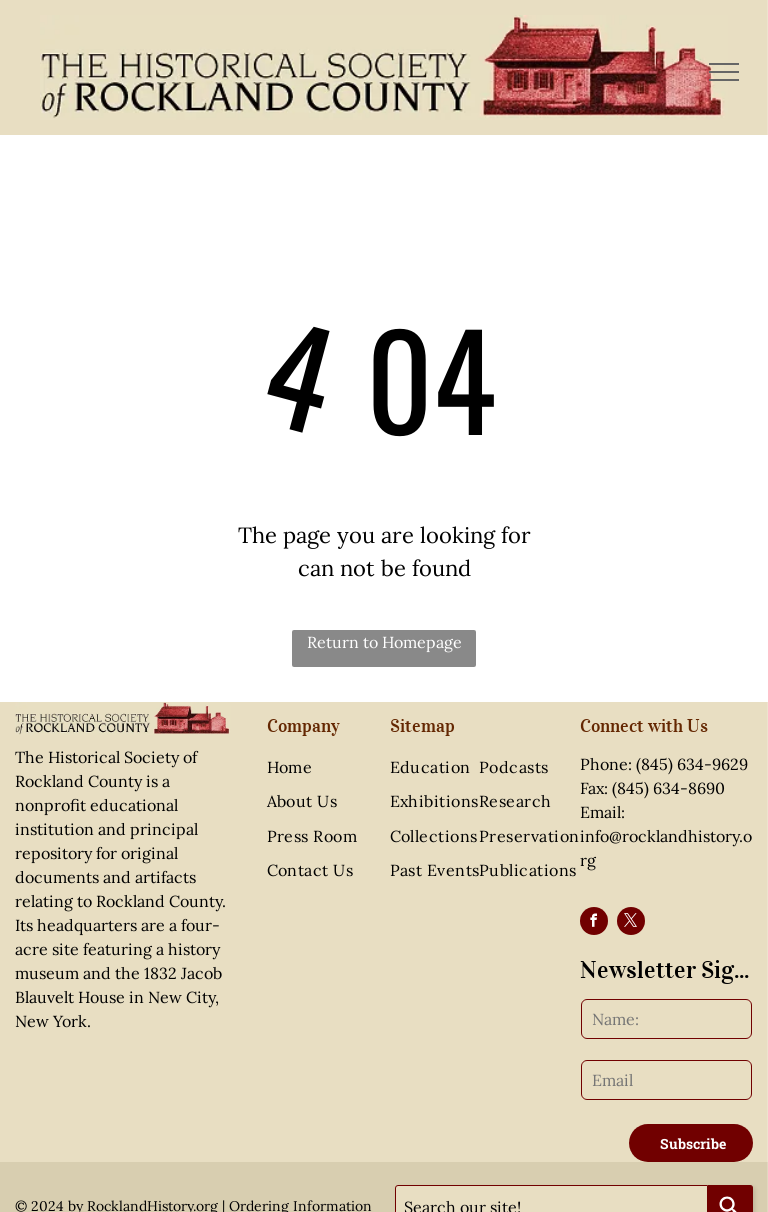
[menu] (724, 72)
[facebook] (594, 923)
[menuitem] (331, 767)
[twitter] (631, 923)
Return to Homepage (384, 642)
